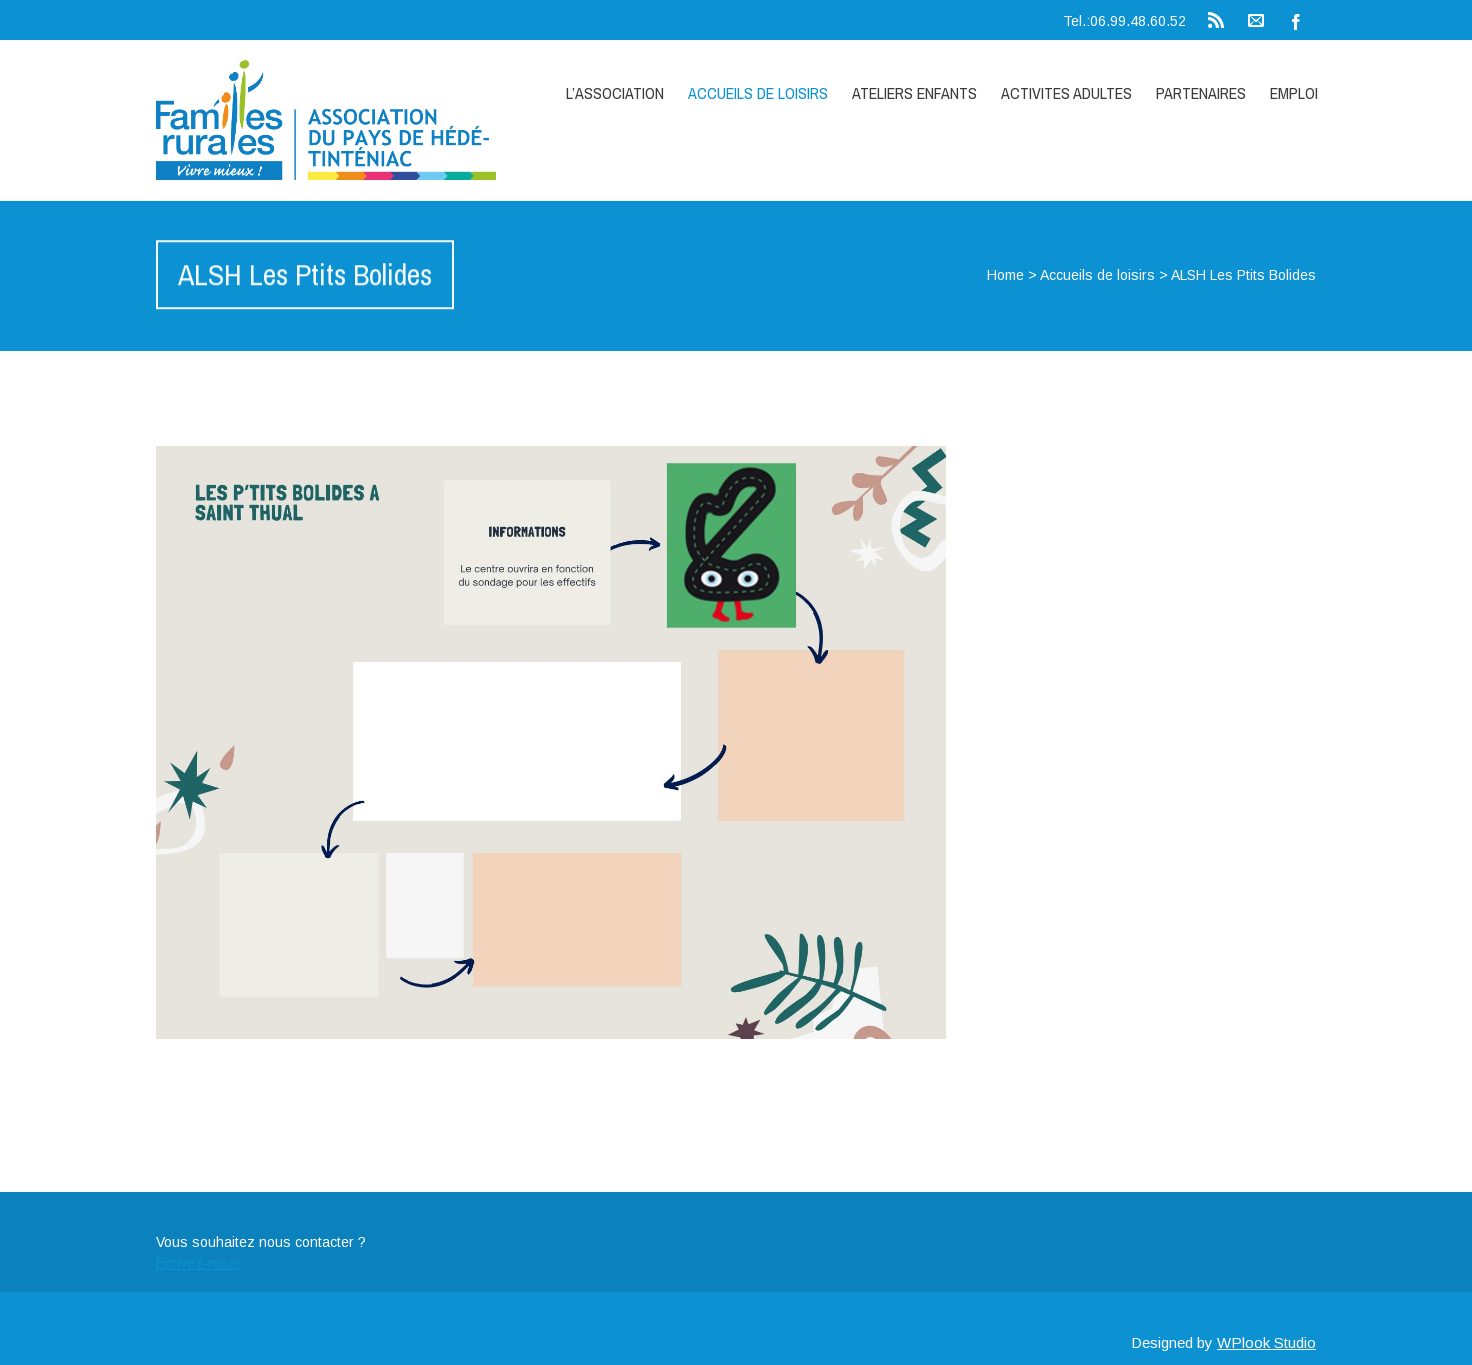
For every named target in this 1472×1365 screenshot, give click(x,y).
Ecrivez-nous (198, 1263)
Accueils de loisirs (758, 93)
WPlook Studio (1266, 1342)
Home (1005, 275)
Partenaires (1201, 93)
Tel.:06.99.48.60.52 (1124, 21)
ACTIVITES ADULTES (1066, 93)
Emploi (1294, 93)
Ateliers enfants (914, 93)
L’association (615, 93)
